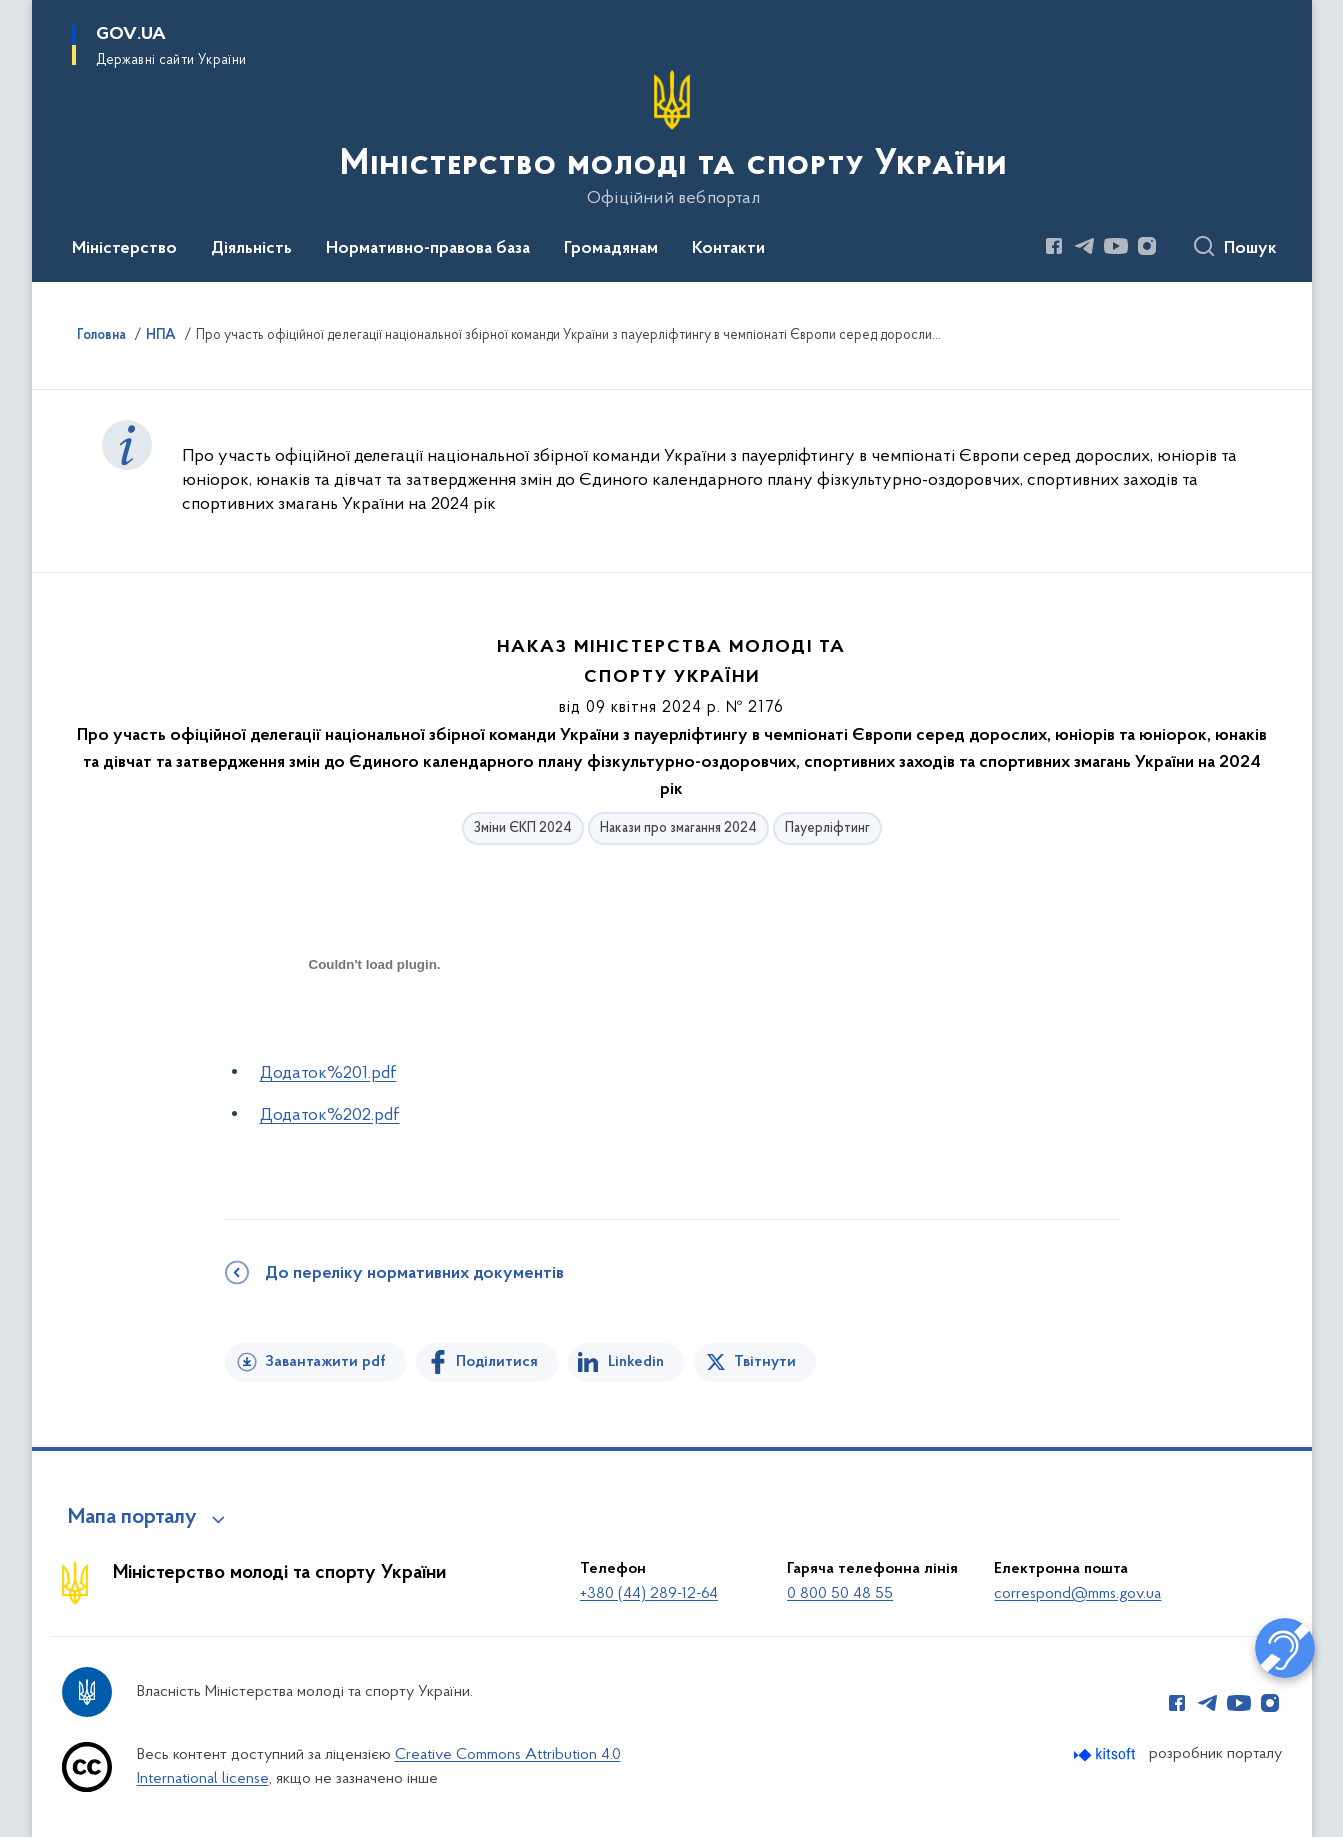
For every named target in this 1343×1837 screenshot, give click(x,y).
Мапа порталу (132, 1518)
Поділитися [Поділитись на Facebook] (497, 1362)
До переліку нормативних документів (414, 1274)
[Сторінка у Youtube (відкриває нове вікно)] (1116, 246)
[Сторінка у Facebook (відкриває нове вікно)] (1054, 246)
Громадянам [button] (611, 249)
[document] (375, 1035)
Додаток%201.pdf (328, 1073)
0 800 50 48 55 (840, 1594)
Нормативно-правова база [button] (428, 249)
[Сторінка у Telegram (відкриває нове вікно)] (1085, 246)
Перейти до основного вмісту (13, 13)
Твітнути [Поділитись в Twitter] (765, 1362)
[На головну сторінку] (671, 139)
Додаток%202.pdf (330, 1115)
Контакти (728, 249)
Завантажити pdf (325, 1362)
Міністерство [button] (124, 249)
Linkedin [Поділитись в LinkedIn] (636, 1362)
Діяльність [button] (251, 249)
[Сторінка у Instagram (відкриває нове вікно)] (1147, 246)
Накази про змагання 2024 (678, 828)
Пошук (1250, 249)
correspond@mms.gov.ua (1077, 1594)
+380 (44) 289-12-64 (649, 1594)
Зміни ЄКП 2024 (523, 828)
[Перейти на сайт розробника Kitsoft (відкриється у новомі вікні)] (1106, 1754)
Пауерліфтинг (827, 828)
